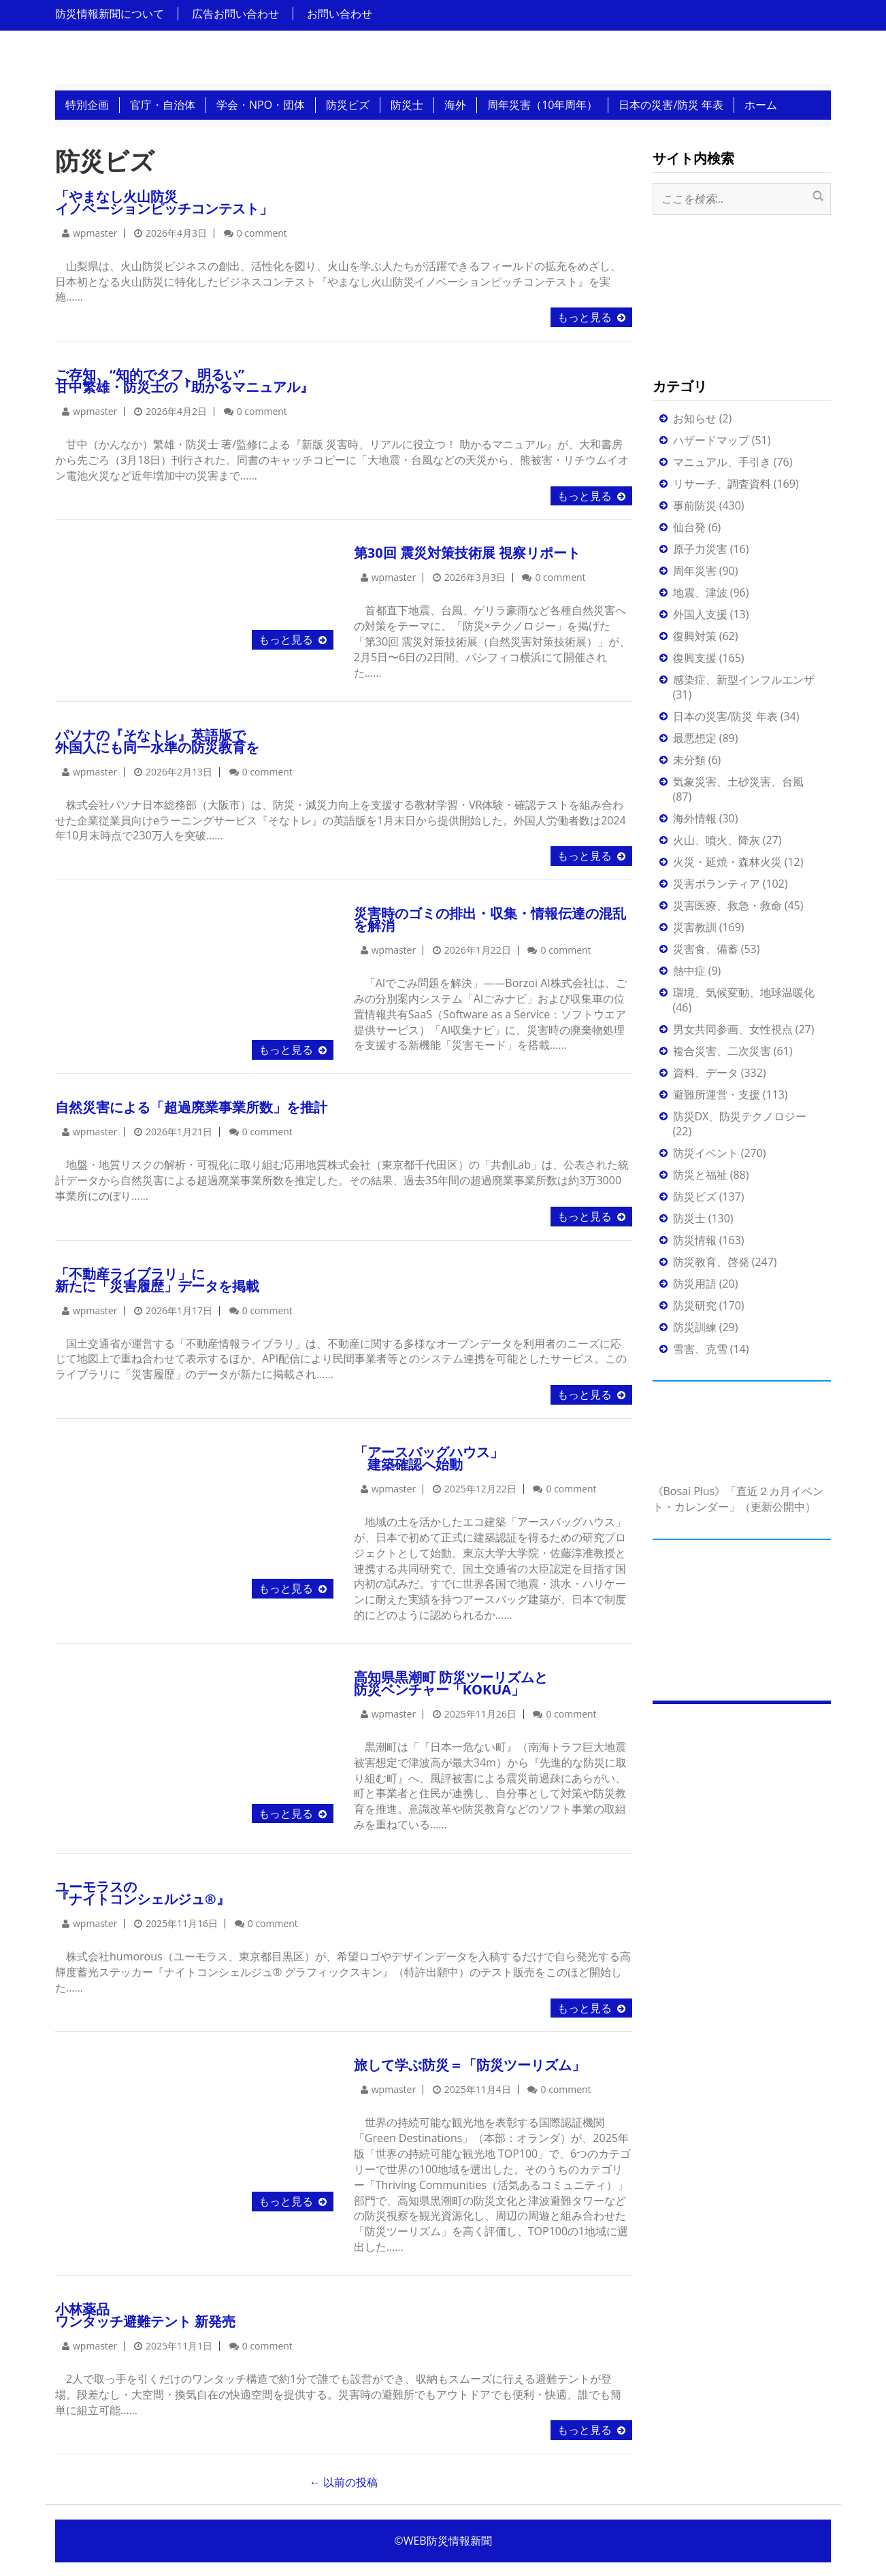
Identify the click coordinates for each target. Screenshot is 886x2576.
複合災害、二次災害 (722, 1050)
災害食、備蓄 (705, 948)
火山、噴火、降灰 (716, 840)
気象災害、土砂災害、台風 (738, 781)
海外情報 (695, 818)
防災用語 (695, 1283)
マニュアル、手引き (722, 461)
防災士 (407, 104)
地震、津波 (700, 592)
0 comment (262, 233)
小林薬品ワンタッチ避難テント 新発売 (145, 2315)
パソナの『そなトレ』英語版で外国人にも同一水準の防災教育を (157, 741)
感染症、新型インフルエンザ (744, 679)
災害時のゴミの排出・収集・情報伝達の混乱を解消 (490, 919)
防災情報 (695, 1240)
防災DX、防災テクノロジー (740, 1116)
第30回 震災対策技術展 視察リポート (467, 552)
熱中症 (689, 970)
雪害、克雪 (700, 1348)
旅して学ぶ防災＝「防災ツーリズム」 (469, 2065)
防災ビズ (348, 104)
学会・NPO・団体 (260, 104)
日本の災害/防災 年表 (671, 104)
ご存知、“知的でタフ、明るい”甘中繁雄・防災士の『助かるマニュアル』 (184, 380)
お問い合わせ (339, 13)
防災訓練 (695, 1327)
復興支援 (695, 657)
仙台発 (689, 527)
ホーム (760, 104)
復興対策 (695, 636)
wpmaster (95, 233)
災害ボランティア (716, 883)
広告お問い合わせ (235, 13)
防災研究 (695, 1305)
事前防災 (695, 505)
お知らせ (695, 418)
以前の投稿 (344, 2482)
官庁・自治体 (162, 104)
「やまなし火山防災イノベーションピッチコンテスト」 (164, 202)
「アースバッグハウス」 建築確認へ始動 (429, 1458)
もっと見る (584, 317)
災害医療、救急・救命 (727, 905)
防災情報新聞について (109, 13)
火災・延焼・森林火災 (727, 861)
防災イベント (705, 1152)
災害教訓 (695, 927)
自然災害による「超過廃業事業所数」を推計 (191, 1107)
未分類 (689, 759)
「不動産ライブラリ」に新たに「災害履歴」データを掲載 (157, 1280)
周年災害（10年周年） (542, 104)
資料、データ (705, 1072)
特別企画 (87, 104)
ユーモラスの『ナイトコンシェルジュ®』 (142, 1892)
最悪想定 (695, 738)
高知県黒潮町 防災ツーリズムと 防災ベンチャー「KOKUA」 (451, 1683)
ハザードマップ (711, 440)
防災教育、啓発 (711, 1261)
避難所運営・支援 (716, 1094)
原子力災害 (700, 548)
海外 (455, 104)
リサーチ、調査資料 (722, 483)
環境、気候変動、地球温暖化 (744, 992)
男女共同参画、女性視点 (733, 1029)
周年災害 (695, 570)
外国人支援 (700, 614)
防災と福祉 (700, 1174)
